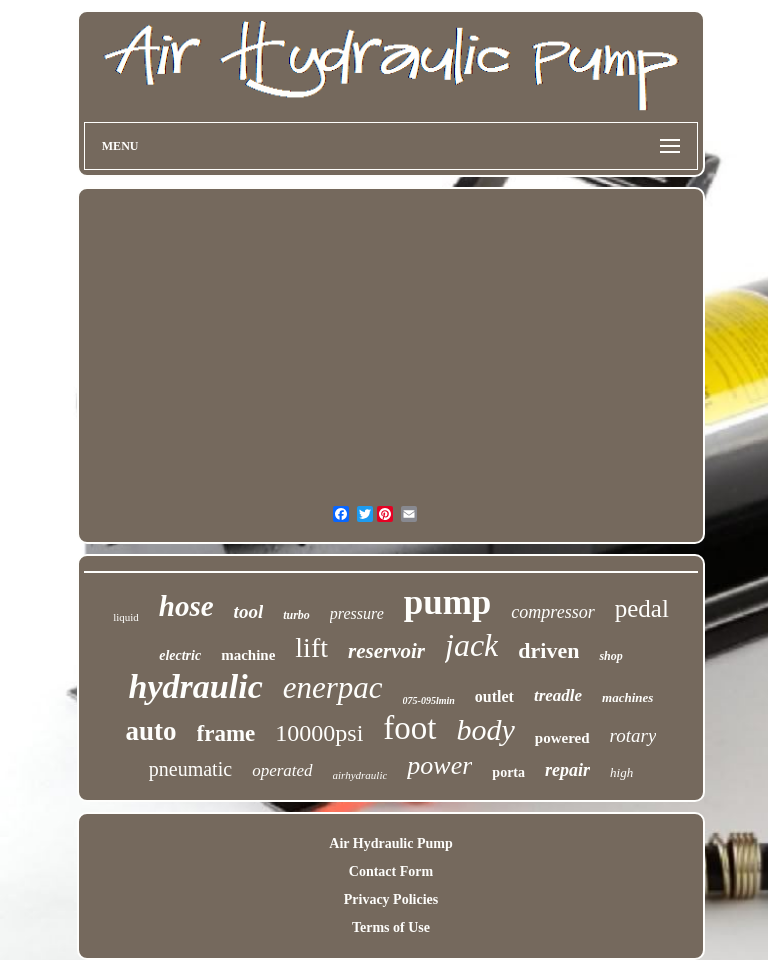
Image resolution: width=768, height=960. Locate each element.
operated (282, 770)
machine (248, 655)
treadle (558, 695)
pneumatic (190, 769)
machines (627, 697)
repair (567, 770)
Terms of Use (391, 927)
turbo (296, 615)
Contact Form (391, 871)
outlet (494, 696)
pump (448, 602)
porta (508, 772)
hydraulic (196, 686)
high (621, 772)
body (486, 729)
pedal (642, 608)
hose (186, 606)
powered (562, 738)
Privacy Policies (391, 899)
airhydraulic (360, 775)
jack (471, 645)
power (439, 765)
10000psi (319, 733)
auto (151, 731)
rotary (633, 735)
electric (180, 655)
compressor (552, 612)
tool (249, 611)
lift (311, 647)
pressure (357, 613)
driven (548, 650)
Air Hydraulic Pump (390, 843)
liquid (126, 617)
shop (610, 656)
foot (409, 728)
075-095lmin (429, 700)
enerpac (333, 687)
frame (226, 733)
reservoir (386, 651)
